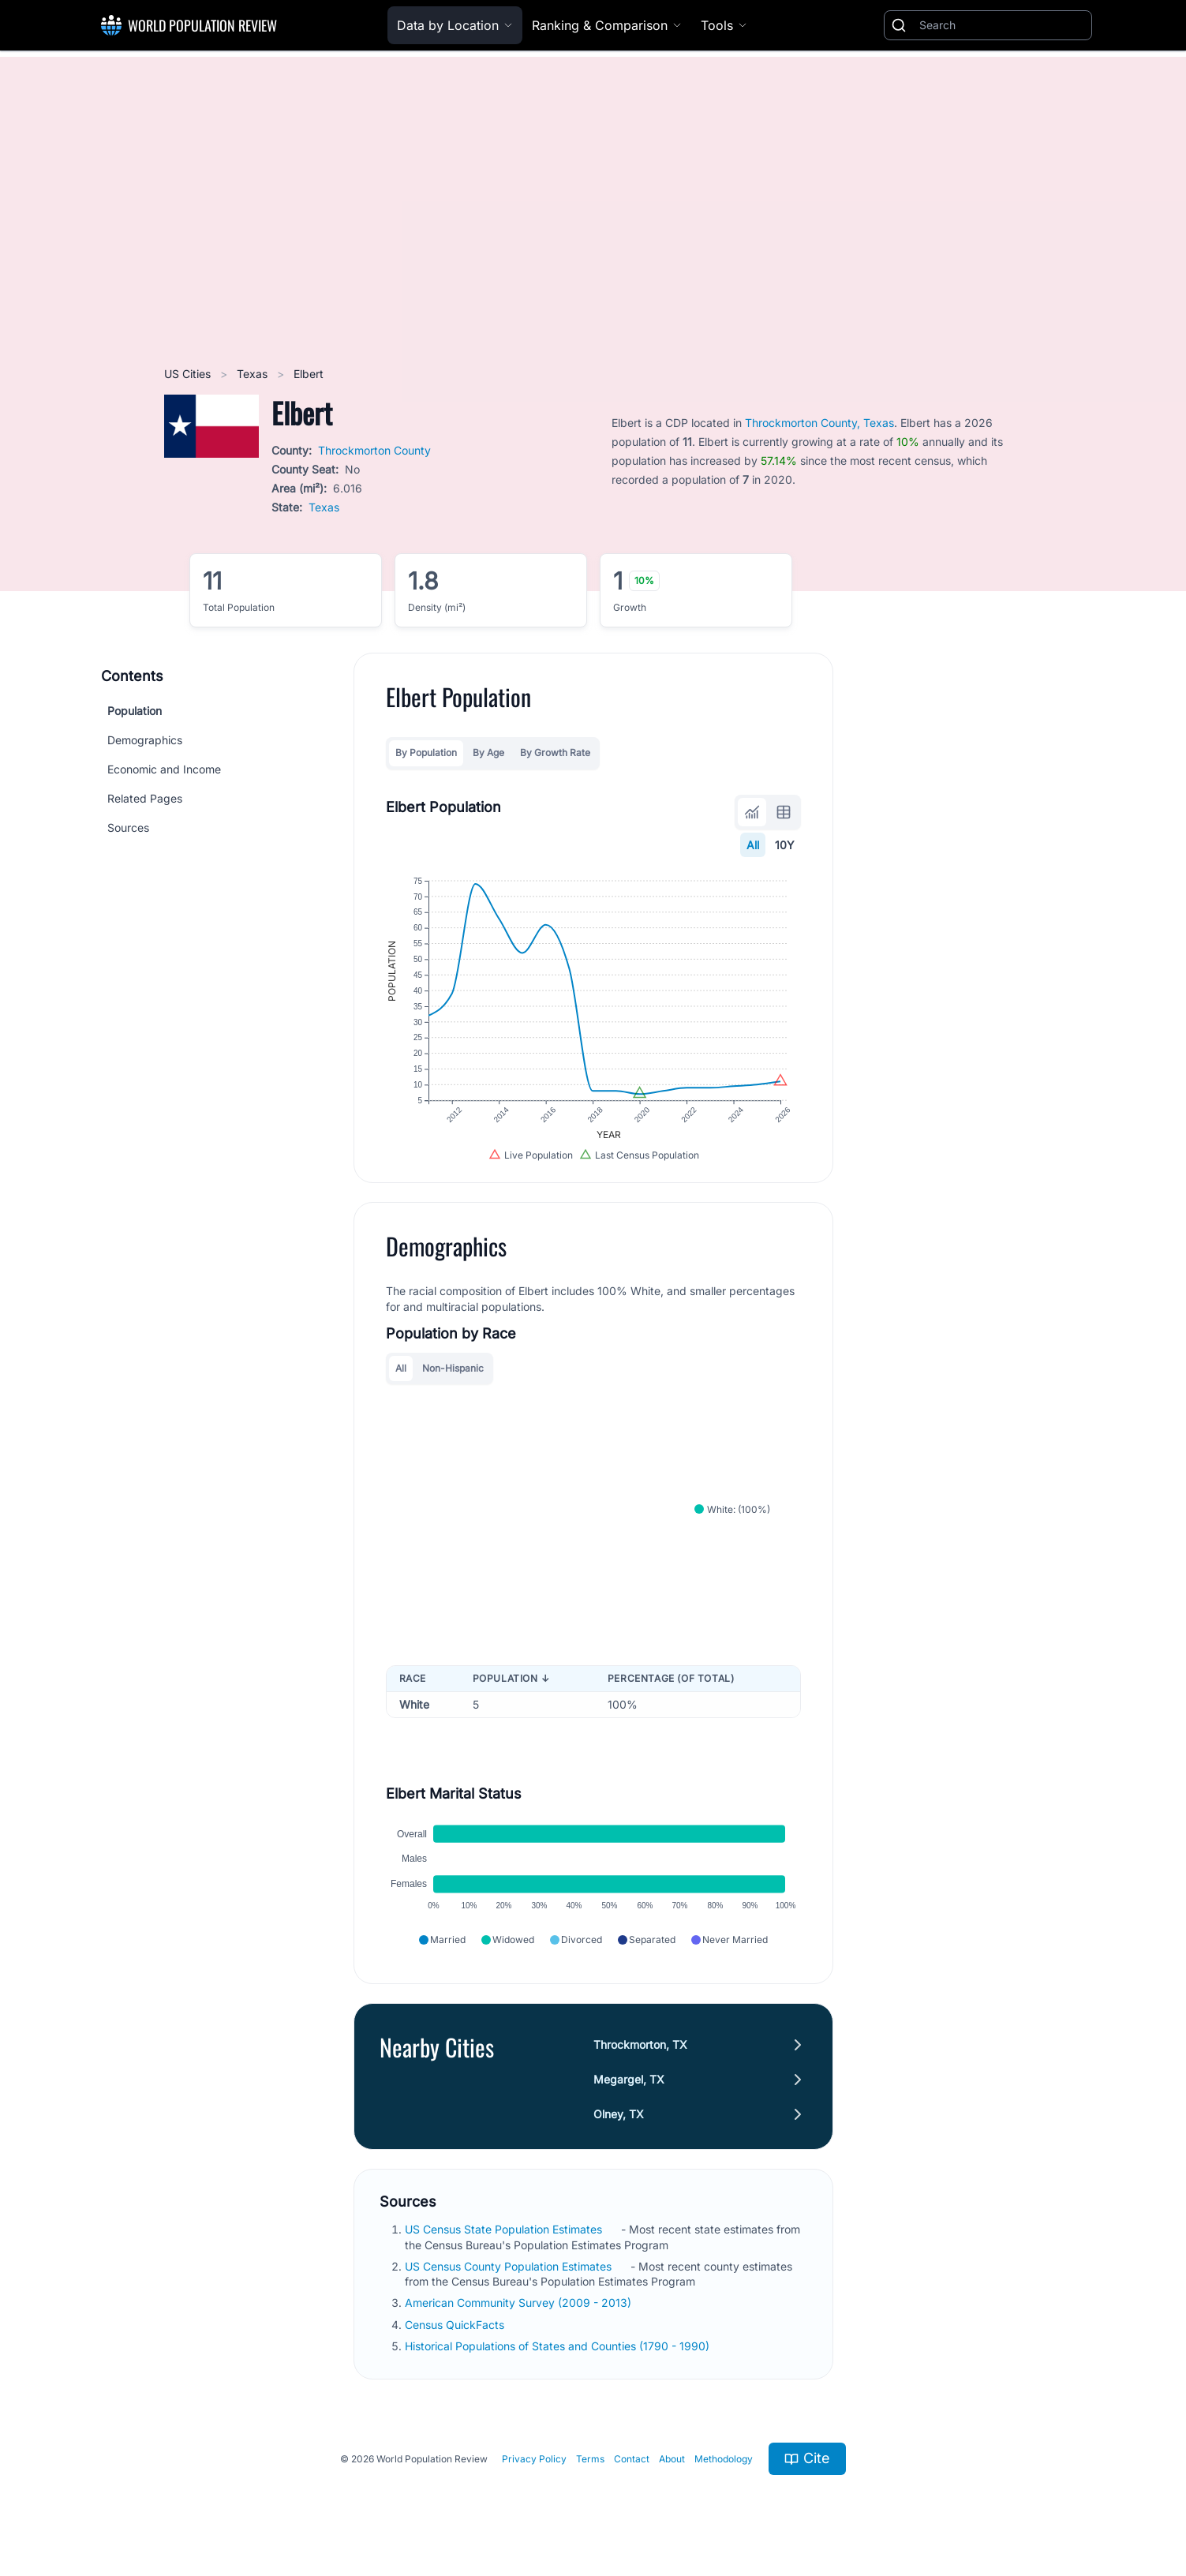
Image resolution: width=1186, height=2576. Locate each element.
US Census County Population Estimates (510, 2266)
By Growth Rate (555, 752)
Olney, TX (618, 2114)
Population (134, 710)
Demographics (144, 740)
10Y (785, 845)
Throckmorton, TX (640, 2044)
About (672, 2459)
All (752, 845)
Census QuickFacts (456, 2324)
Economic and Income (164, 769)
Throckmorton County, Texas (819, 422)
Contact (631, 2459)
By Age (488, 752)
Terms (590, 2459)
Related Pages (144, 798)
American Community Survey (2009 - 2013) (519, 2302)
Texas (254, 373)
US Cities (189, 373)
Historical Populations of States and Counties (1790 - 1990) (559, 2346)
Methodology (723, 2459)
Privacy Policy (534, 2459)
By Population (426, 752)
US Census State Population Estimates (505, 2229)
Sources (128, 827)
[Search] (1002, 25)
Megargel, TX (628, 2079)
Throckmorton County (374, 450)
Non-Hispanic (453, 1368)
